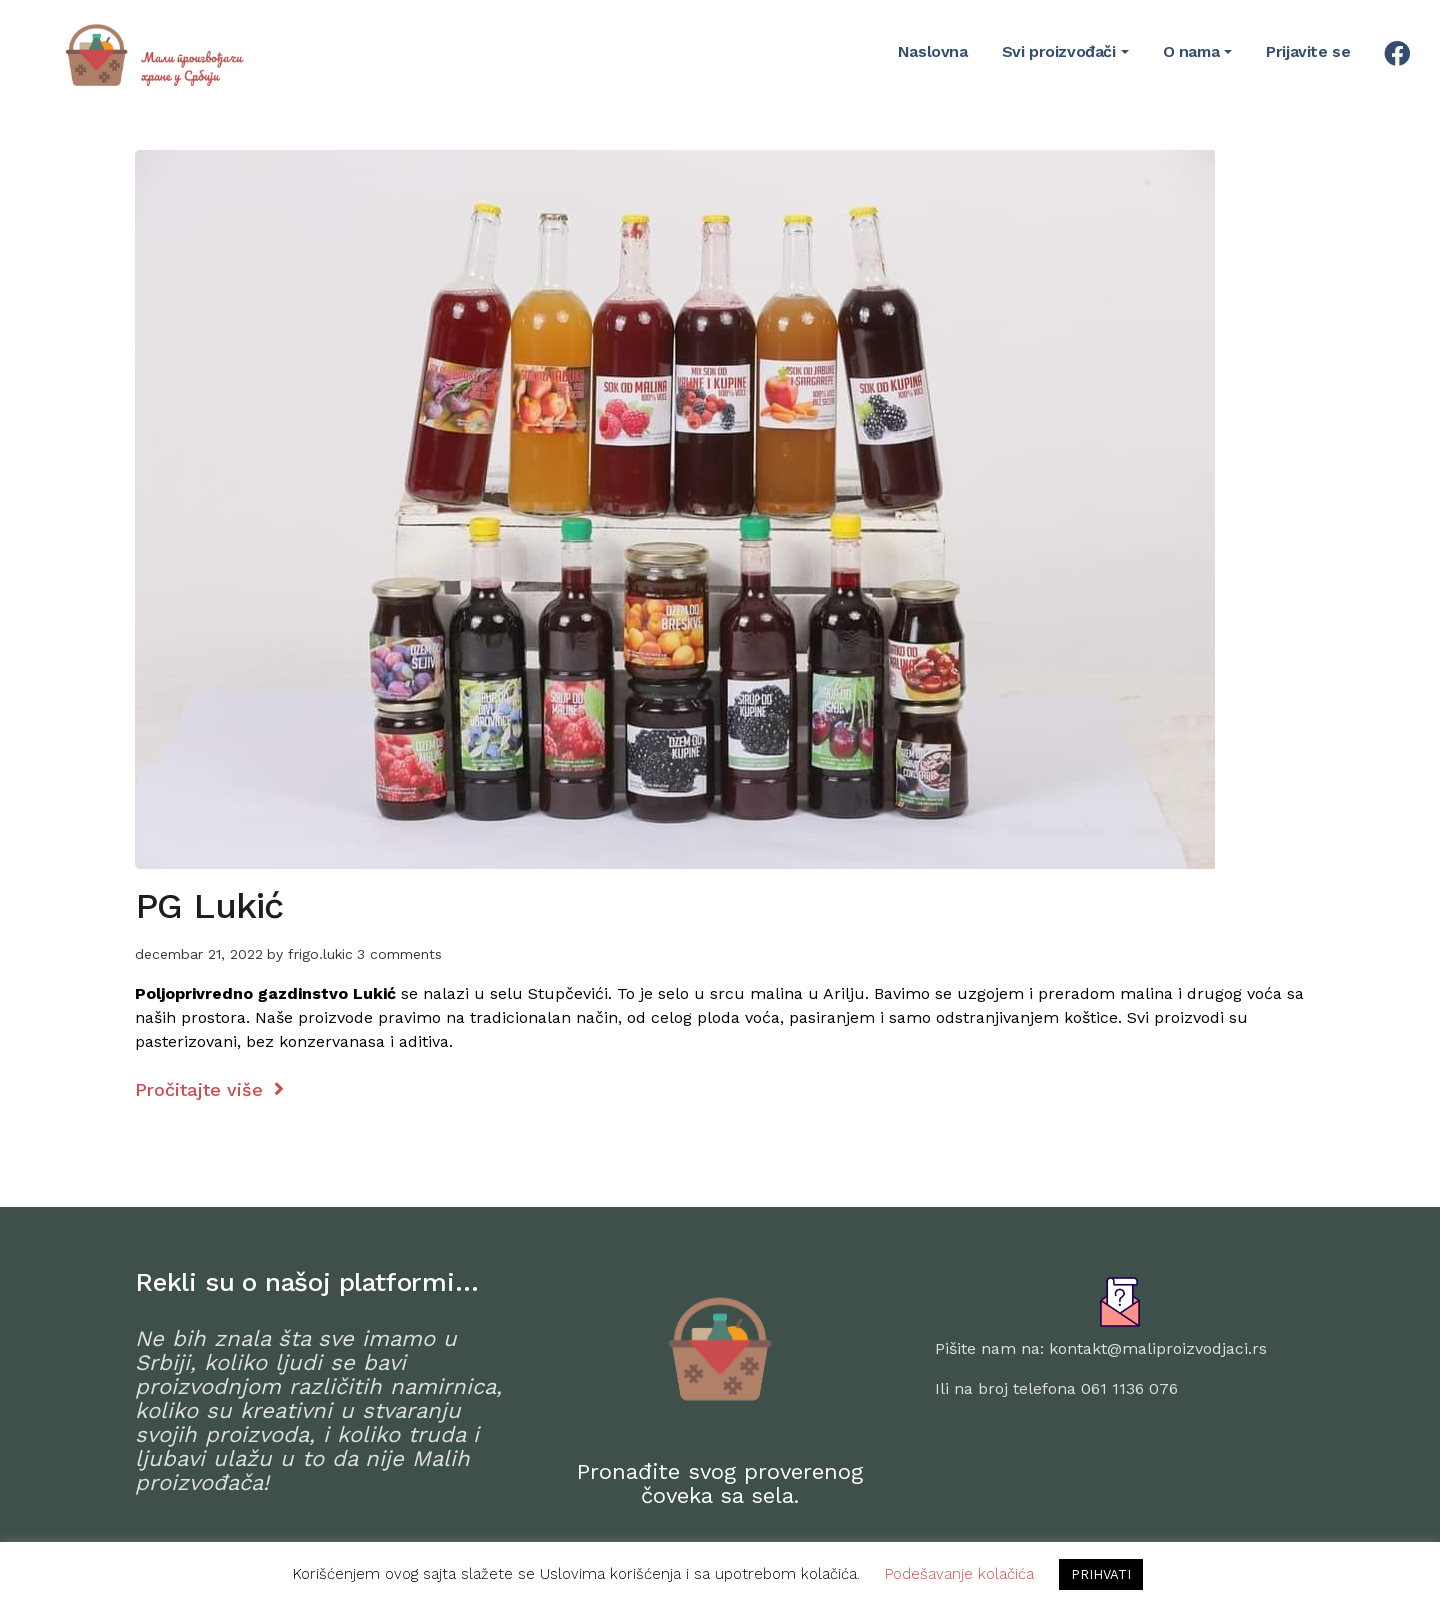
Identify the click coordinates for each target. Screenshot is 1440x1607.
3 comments (399, 954)
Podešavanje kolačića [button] (959, 1574)
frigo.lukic (320, 954)
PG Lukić (209, 906)
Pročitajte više (209, 1089)
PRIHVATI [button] (1101, 1574)
